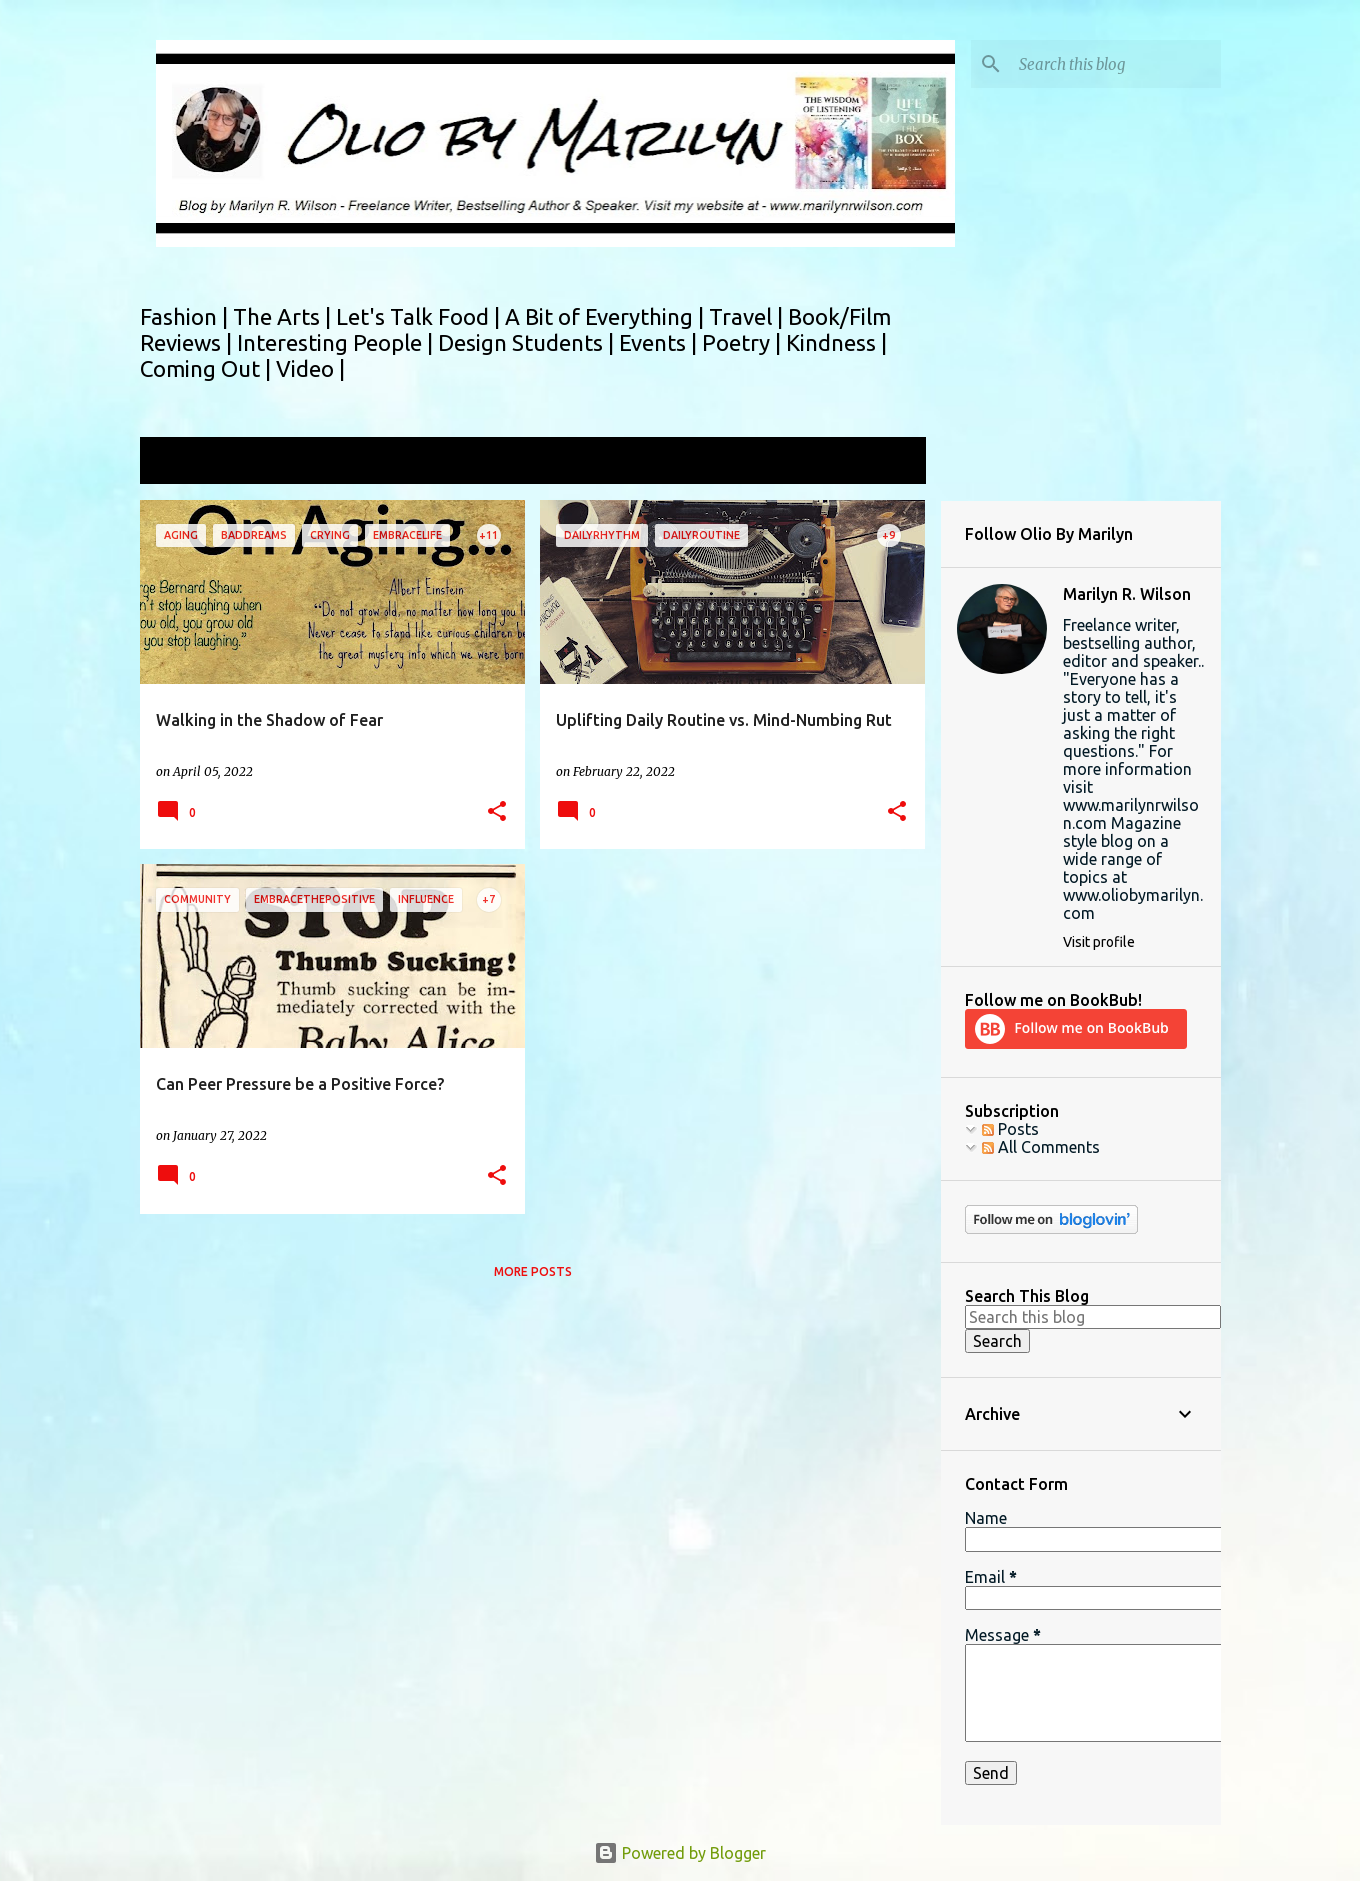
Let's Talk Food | (420, 316)
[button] (497, 812)
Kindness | (836, 342)
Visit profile (1099, 942)
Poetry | (744, 342)
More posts (533, 1271)
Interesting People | (337, 342)
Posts (1010, 1129)
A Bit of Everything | (607, 316)
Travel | (748, 316)
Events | (660, 342)
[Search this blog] (1116, 64)
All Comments (1041, 1147)
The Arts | (284, 316)
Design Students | (528, 342)
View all (884, 462)
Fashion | (186, 316)
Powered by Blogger (680, 1853)
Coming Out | (208, 368)
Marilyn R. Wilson (1127, 594)
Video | (310, 368)
